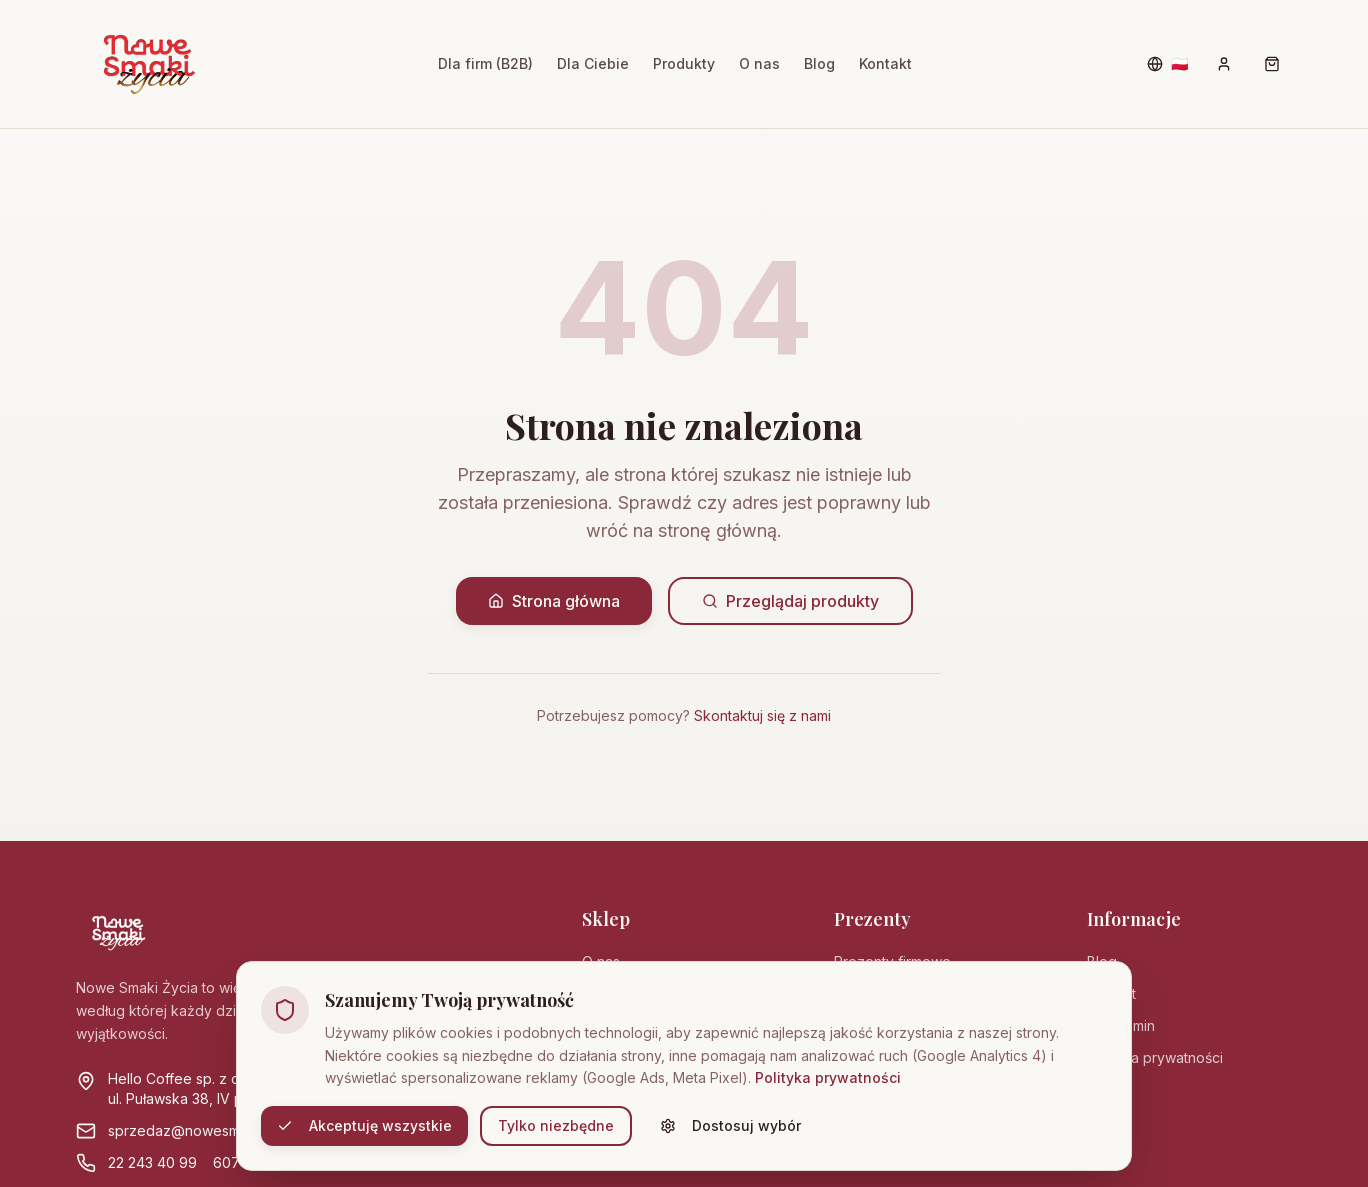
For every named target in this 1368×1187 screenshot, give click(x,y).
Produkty (684, 63)
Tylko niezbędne (556, 1125)
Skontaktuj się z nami (762, 715)
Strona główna (554, 601)
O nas (759, 63)
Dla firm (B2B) (485, 63)
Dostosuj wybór (730, 1125)
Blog (819, 63)
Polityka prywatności (828, 1077)
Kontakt (885, 63)
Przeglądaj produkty (790, 601)
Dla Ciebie (593, 63)
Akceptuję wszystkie (364, 1125)
